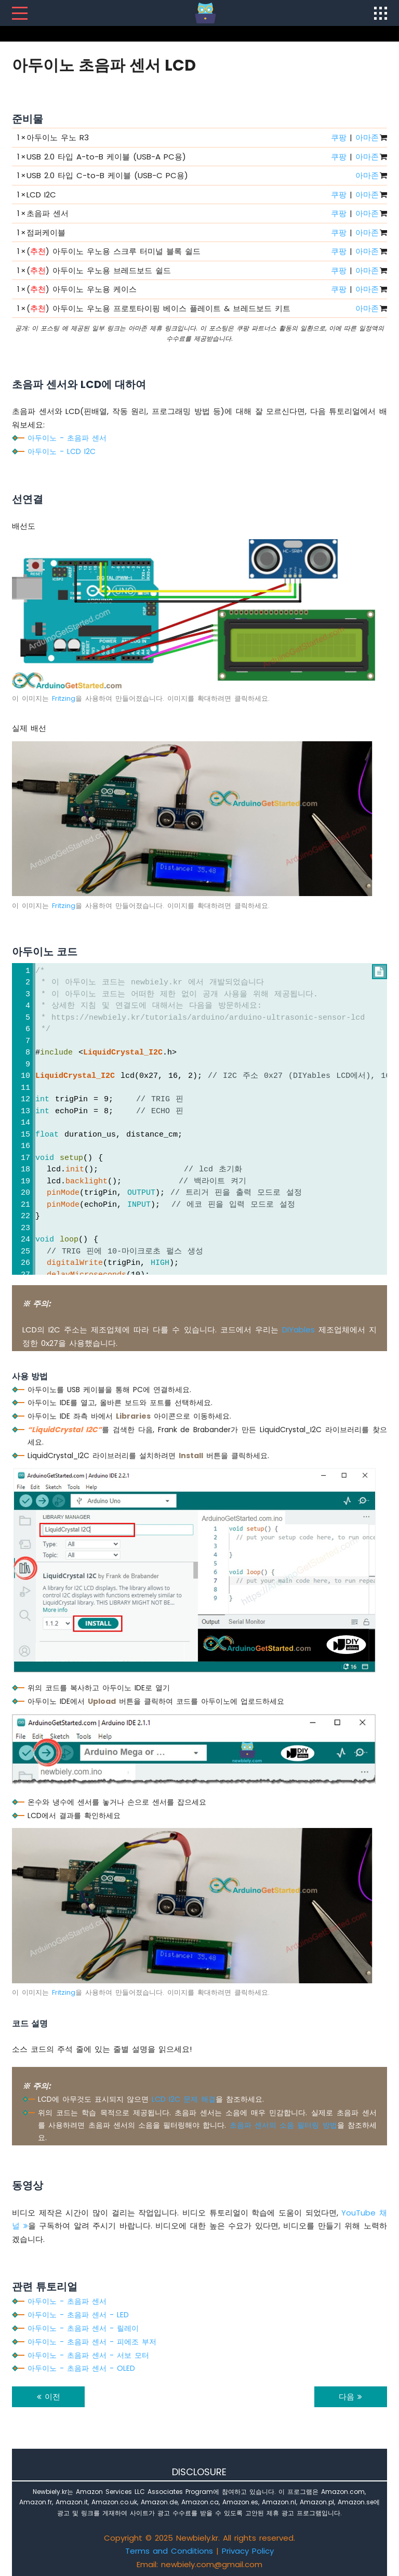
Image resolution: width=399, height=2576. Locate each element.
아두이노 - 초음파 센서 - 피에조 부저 (92, 2342)
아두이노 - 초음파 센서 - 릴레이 (83, 2328)
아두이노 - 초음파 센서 (67, 438)
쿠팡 (339, 137)
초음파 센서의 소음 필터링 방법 (283, 2125)
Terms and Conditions (169, 2550)
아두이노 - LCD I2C (62, 451)
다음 (350, 2396)
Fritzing (63, 698)
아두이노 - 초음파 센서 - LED (78, 2315)
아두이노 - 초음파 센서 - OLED (81, 2368)
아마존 (367, 137)
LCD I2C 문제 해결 (184, 2099)
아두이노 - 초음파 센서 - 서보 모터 (88, 2355)
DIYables (298, 1329)
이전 (48, 2396)
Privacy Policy (248, 2550)
